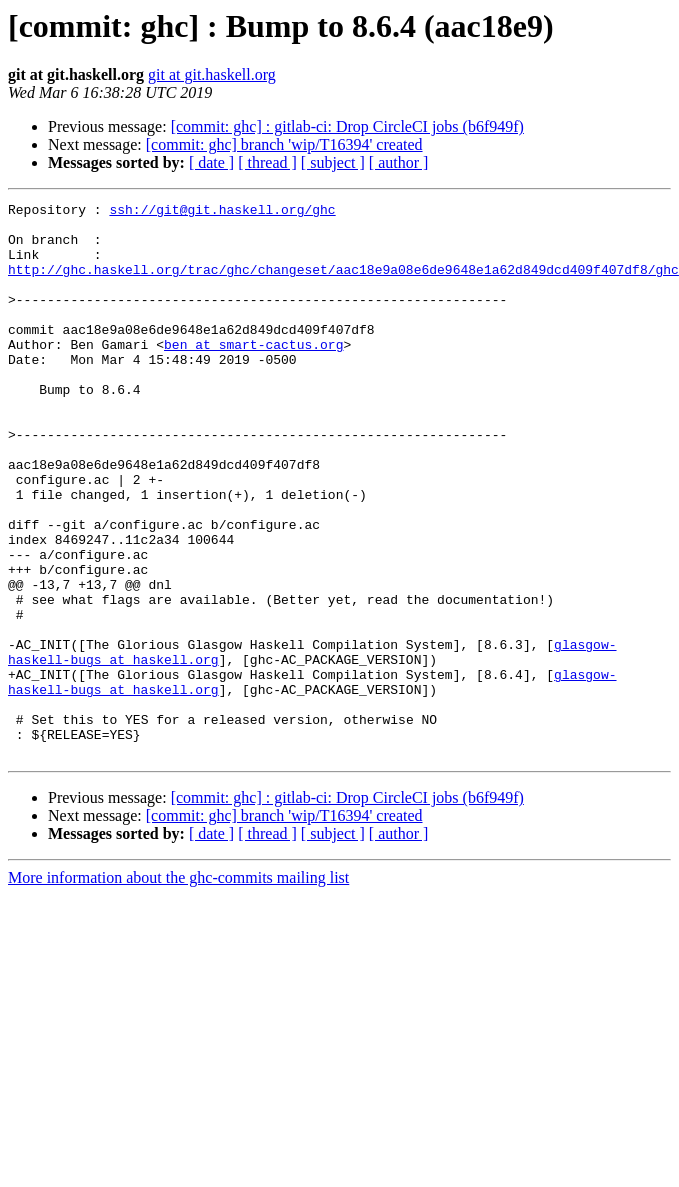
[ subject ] (333, 162)
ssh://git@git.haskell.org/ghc (222, 212)
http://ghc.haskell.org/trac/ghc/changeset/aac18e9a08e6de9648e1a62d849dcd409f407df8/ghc (343, 284)
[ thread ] (267, 162)
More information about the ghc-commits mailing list (178, 988)
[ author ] (399, 162)
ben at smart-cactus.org (253, 374)
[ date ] (211, 162)
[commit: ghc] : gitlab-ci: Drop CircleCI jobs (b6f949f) (347, 126)
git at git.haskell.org (212, 74)
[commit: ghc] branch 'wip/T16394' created (284, 144)
